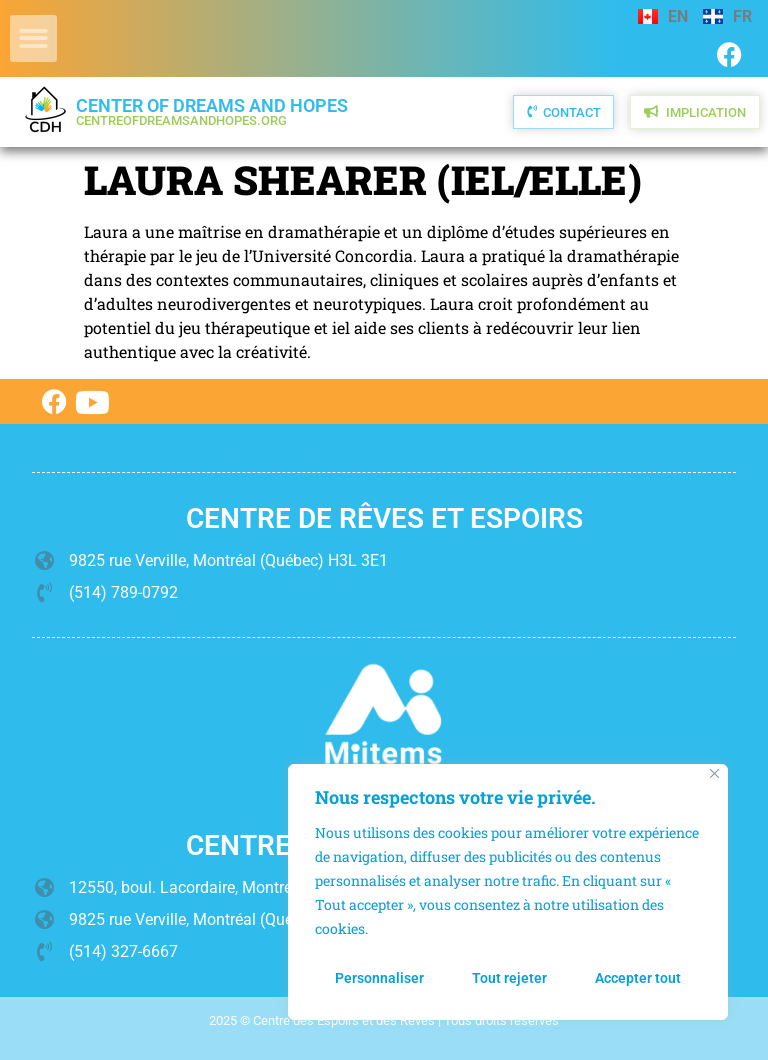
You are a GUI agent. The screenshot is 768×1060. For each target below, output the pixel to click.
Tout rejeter (509, 978)
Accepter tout (638, 978)
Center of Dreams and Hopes (212, 111)
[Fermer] (714, 773)
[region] (508, 892)
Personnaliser (379, 978)
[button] (33, 38)
